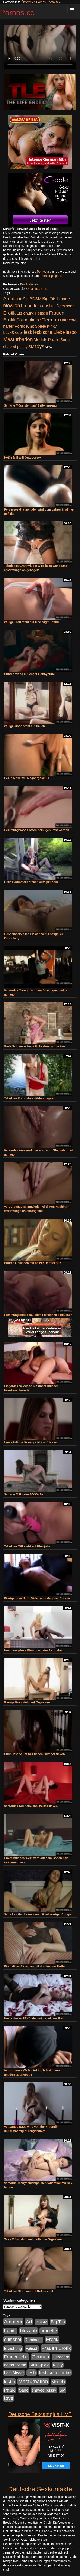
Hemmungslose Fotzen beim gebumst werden (36, 830)
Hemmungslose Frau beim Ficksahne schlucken (38, 1315)
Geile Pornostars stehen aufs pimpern (31, 882)
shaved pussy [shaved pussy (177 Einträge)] (15, 346)
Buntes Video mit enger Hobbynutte (29, 674)
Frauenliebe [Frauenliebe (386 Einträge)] (28, 319)
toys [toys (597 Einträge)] (39, 346)
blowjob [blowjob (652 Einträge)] (11, 305)
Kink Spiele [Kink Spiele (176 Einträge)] (36, 326)
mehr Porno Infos (14, 263)
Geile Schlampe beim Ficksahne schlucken (34, 1046)
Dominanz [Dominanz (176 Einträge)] (65, 306)
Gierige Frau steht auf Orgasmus (27, 1702)
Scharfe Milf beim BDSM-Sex (24, 1494)
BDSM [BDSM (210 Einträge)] (35, 299)
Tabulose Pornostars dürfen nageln (29, 1098)
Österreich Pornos (34, 2)
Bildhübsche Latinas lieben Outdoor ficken (34, 1754)
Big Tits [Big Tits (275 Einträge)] (49, 298)
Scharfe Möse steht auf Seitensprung (30, 405)
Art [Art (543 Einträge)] (25, 298)
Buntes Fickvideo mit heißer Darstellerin (32, 1263)
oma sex (54, 2)
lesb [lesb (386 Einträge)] (28, 332)
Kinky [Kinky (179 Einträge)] (52, 326)
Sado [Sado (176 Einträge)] (65, 339)
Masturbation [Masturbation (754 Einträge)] (18, 339)
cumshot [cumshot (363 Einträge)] (46, 305)
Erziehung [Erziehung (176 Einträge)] (25, 313)
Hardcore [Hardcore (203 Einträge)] (68, 320)
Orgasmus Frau (36, 288)
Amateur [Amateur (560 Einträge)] (12, 298)
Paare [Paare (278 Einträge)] (54, 339)
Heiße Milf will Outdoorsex (22, 457)
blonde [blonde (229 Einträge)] (63, 298)
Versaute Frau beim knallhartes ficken (31, 1806)
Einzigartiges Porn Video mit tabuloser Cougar (37, 1598)
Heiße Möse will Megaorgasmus (26, 778)
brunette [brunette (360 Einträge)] (29, 305)
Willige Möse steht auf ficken (24, 726)
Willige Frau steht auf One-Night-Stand (31, 622)
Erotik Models (29, 284)
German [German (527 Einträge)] (50, 319)
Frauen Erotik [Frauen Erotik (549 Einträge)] (56, 2348)
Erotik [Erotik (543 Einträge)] (9, 313)
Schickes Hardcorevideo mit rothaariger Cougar (38, 1914)
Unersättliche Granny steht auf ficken (30, 1442)
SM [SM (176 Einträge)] (31, 346)
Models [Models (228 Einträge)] (40, 339)
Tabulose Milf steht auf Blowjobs (27, 1546)
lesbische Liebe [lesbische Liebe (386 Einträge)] (49, 332)
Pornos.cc (17, 12)
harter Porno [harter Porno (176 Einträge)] (14, 326)
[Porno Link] (40, 92)
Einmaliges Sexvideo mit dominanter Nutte (34, 1966)
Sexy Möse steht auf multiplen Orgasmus (33, 2239)
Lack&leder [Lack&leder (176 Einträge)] (13, 332)
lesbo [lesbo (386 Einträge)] (71, 332)
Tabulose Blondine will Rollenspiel (28, 2291)
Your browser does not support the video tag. (40, 47)
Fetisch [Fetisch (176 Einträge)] (41, 313)
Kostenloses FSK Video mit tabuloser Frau (34, 2018)
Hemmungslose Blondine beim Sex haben (34, 1650)
